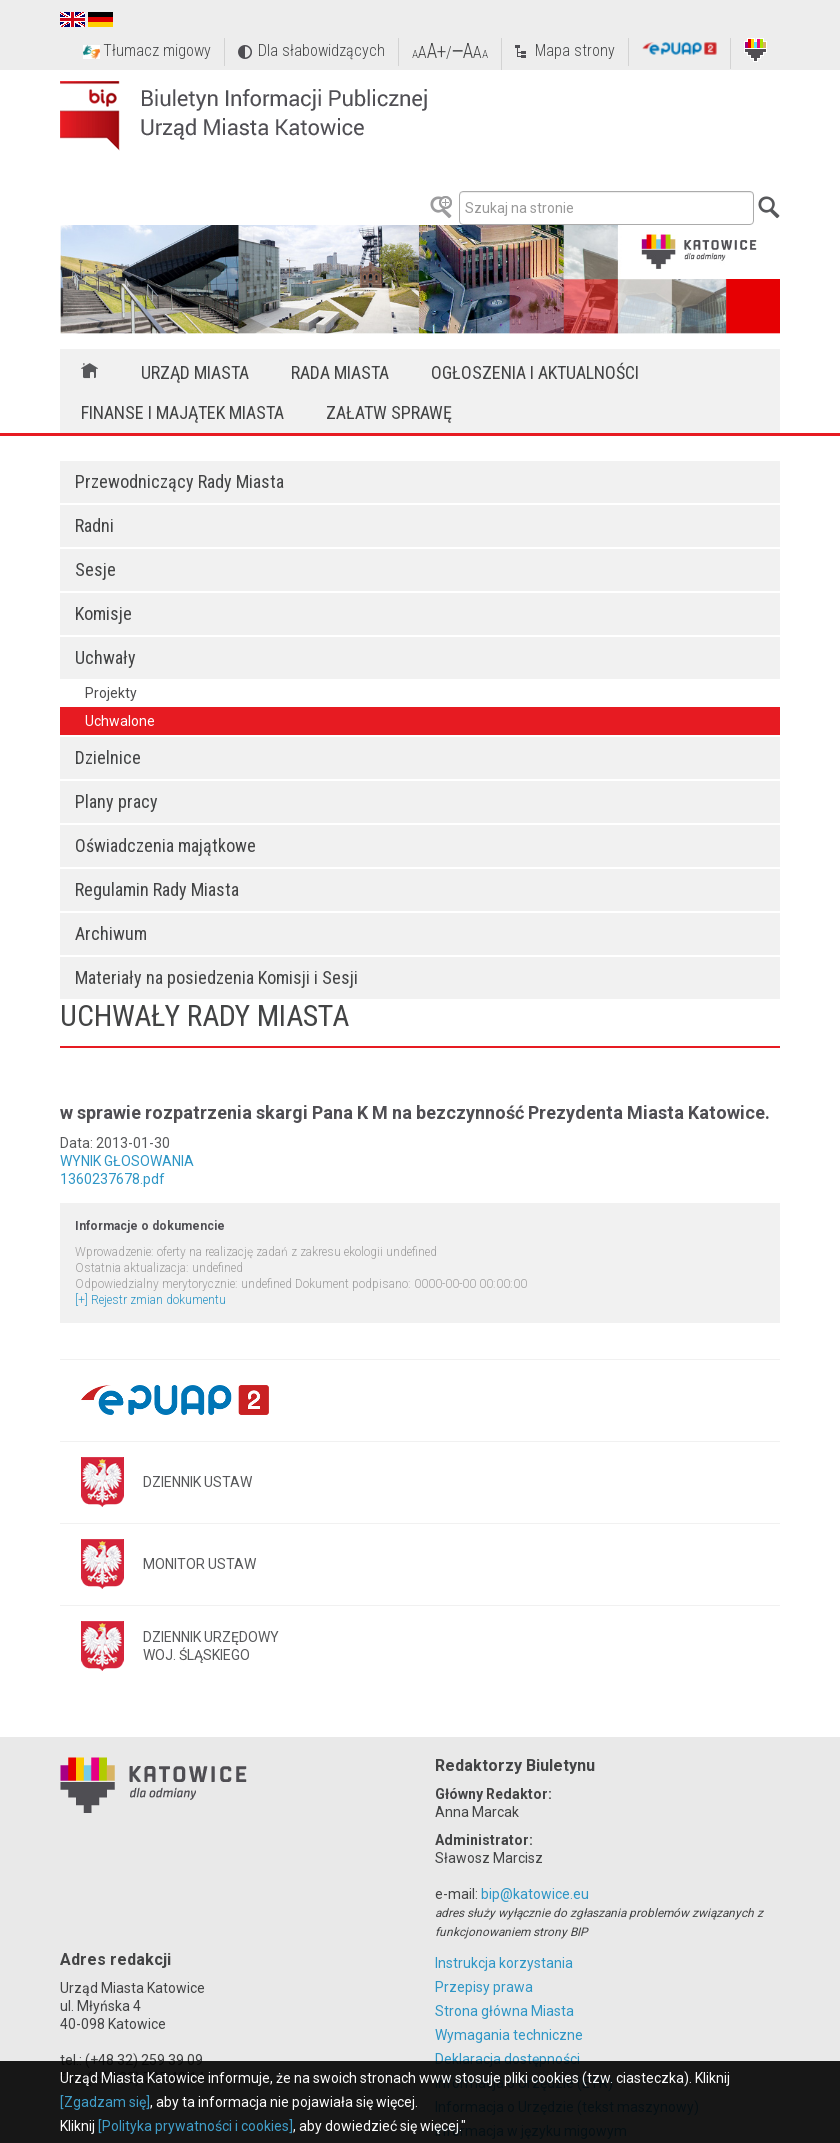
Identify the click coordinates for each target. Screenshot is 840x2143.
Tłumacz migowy (157, 50)
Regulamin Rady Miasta (157, 889)
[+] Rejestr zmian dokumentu (150, 1300)
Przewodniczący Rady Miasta (179, 481)
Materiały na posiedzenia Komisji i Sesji (216, 977)
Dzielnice (108, 757)
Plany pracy (116, 801)
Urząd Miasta (195, 372)
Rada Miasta (340, 372)
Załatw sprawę (389, 412)
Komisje (103, 613)
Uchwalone (120, 721)
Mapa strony (575, 50)
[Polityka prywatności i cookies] (195, 2126)
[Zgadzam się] (105, 2102)
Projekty (111, 693)
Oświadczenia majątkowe (165, 845)
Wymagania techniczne (509, 2035)
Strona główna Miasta (504, 2011)
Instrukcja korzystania (504, 1963)
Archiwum (111, 933)
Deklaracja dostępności (507, 2059)
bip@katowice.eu (535, 1894)
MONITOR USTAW (199, 1564)
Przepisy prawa (484, 1987)
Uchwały (105, 657)
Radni (94, 525)
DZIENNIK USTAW (197, 1482)
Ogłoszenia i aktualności (535, 372)
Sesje (95, 569)
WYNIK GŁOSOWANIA (127, 1161)
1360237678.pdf (112, 1179)
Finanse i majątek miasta (182, 412)
